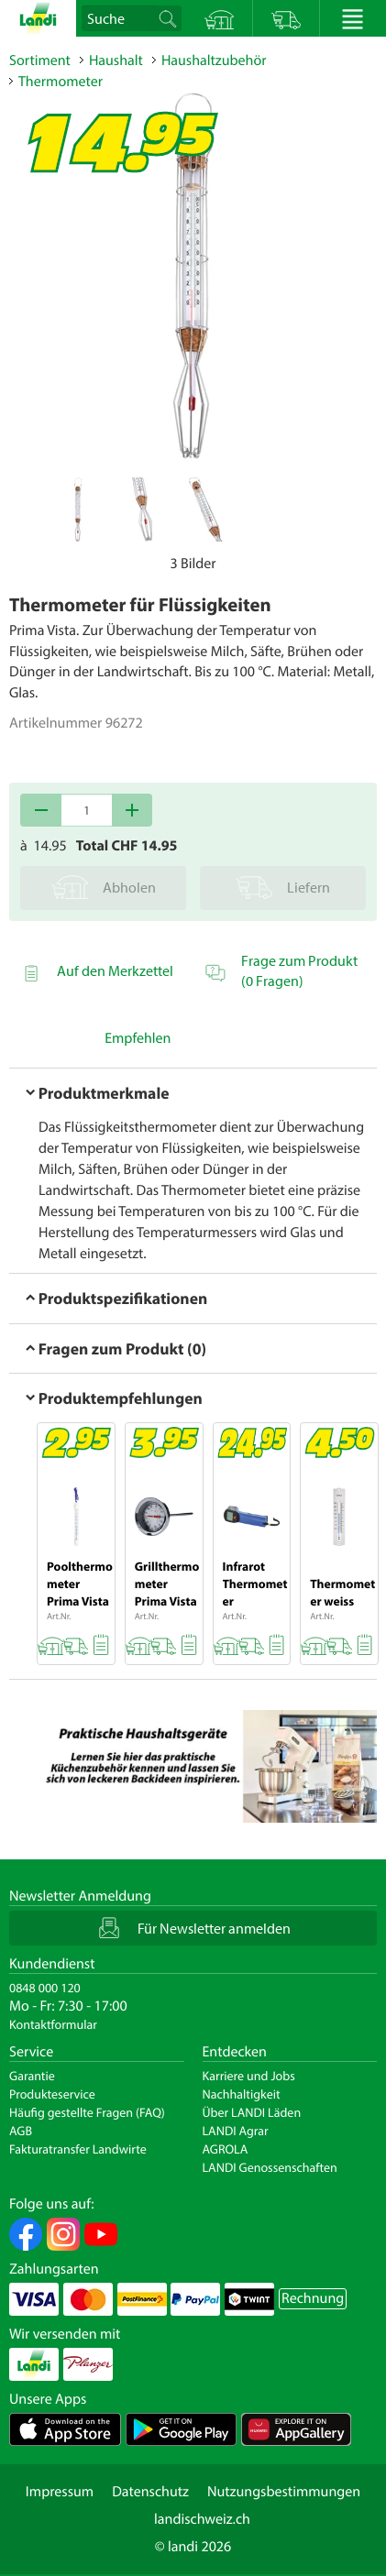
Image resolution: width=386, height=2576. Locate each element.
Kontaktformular (53, 2024)
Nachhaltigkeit (242, 2094)
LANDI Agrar (236, 2130)
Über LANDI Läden (252, 2112)
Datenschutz (150, 2492)
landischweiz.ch (202, 2519)
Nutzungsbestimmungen (283, 2492)
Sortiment (40, 60)
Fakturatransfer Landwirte (78, 2149)
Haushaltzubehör (214, 60)
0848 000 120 (45, 1987)
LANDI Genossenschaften (270, 2167)
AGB (20, 2130)
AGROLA (225, 2149)
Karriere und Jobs (249, 2075)
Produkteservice (52, 2094)
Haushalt (116, 60)
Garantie (32, 2075)
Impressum (60, 2492)
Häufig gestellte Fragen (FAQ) (87, 2112)
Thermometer (60, 81)
